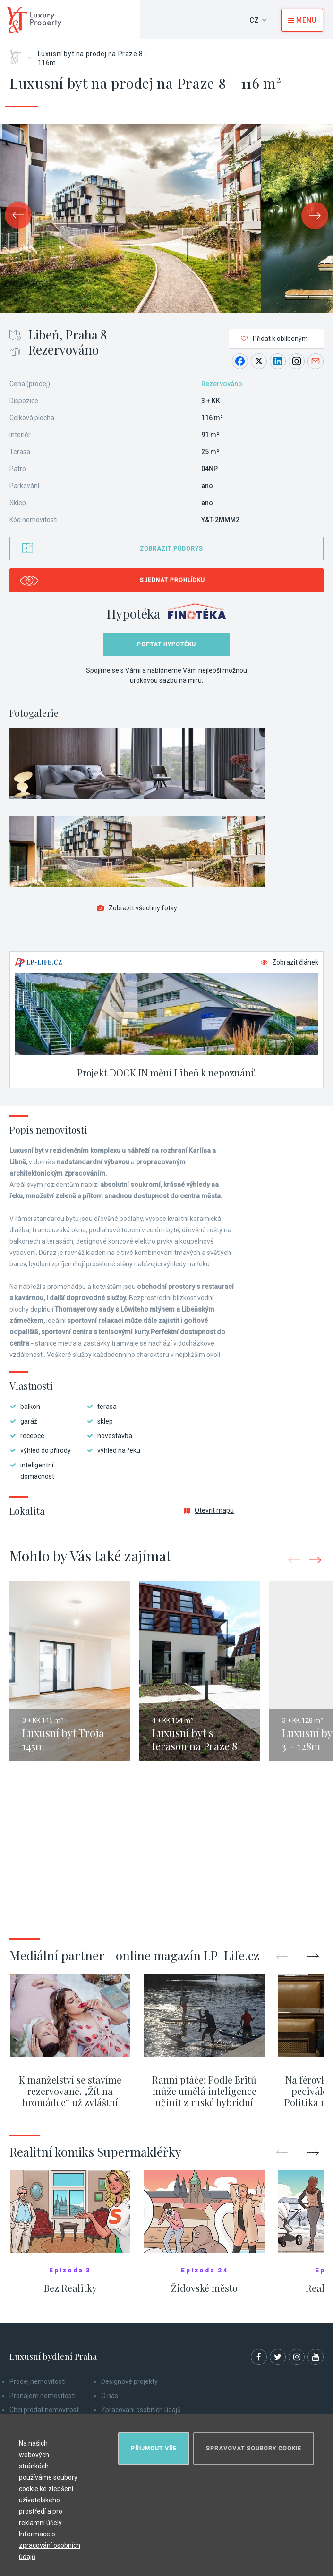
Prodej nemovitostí (37, 2381)
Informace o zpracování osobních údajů (49, 2545)
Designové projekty (129, 2381)
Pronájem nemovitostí (42, 2395)
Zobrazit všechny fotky (137, 908)
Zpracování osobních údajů (141, 2410)
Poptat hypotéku (166, 644)
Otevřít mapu (209, 1510)
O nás (109, 2395)
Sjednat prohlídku (172, 580)
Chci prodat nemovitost (44, 2410)
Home (18, 53)
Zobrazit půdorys (171, 548)
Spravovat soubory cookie (253, 2448)
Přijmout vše (154, 2448)
